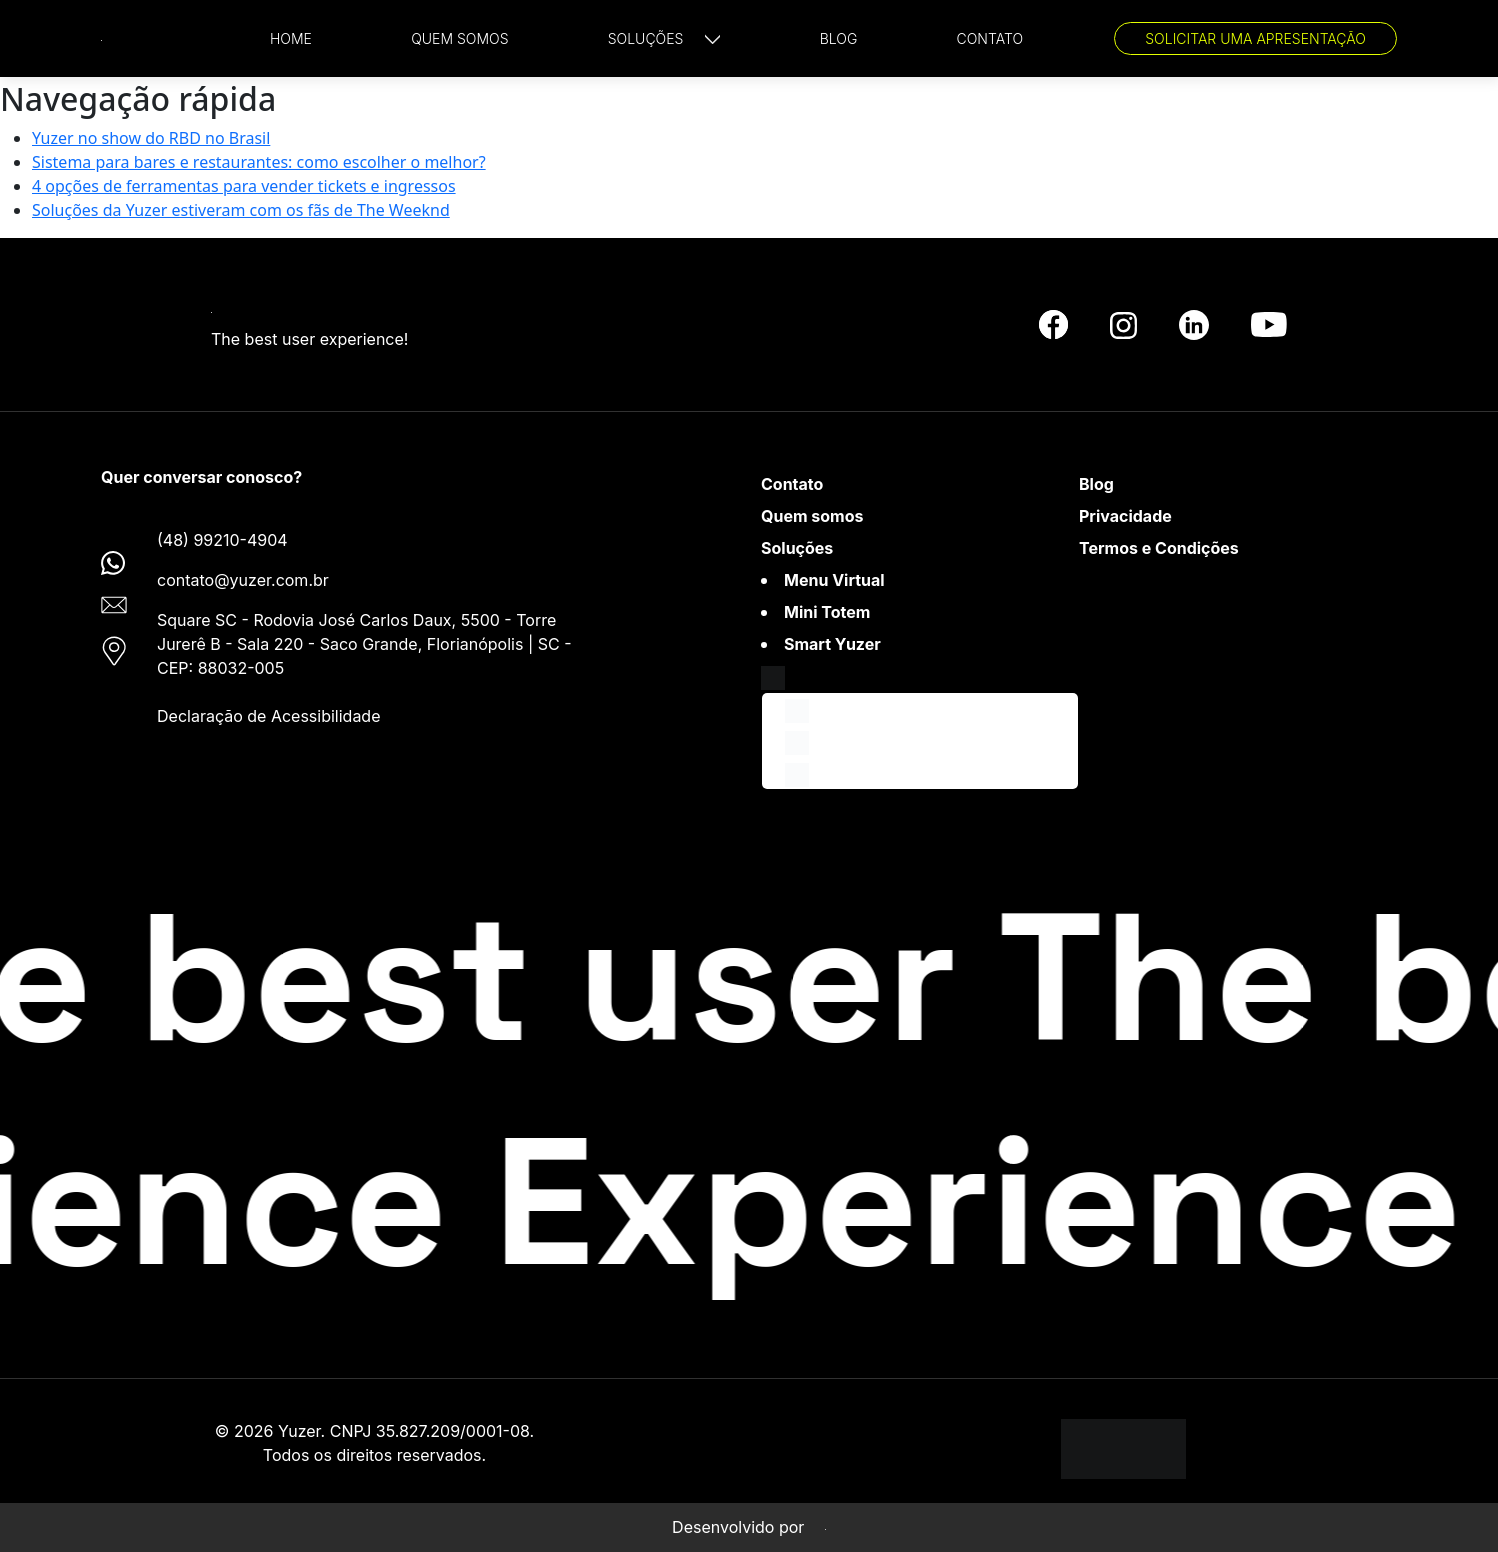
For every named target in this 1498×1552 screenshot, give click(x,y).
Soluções (797, 548)
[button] (664, 38)
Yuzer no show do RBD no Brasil (151, 138)
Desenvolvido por (749, 1527)
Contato (792, 484)
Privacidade (1125, 516)
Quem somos (812, 516)
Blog (1096, 484)
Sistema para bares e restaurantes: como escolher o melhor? (259, 162)
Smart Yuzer (832, 644)
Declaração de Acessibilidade (268, 716)
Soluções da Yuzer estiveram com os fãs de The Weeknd (241, 210)
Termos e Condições (1159, 548)
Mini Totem (827, 612)
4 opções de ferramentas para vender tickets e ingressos (244, 186)
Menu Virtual (834, 580)
